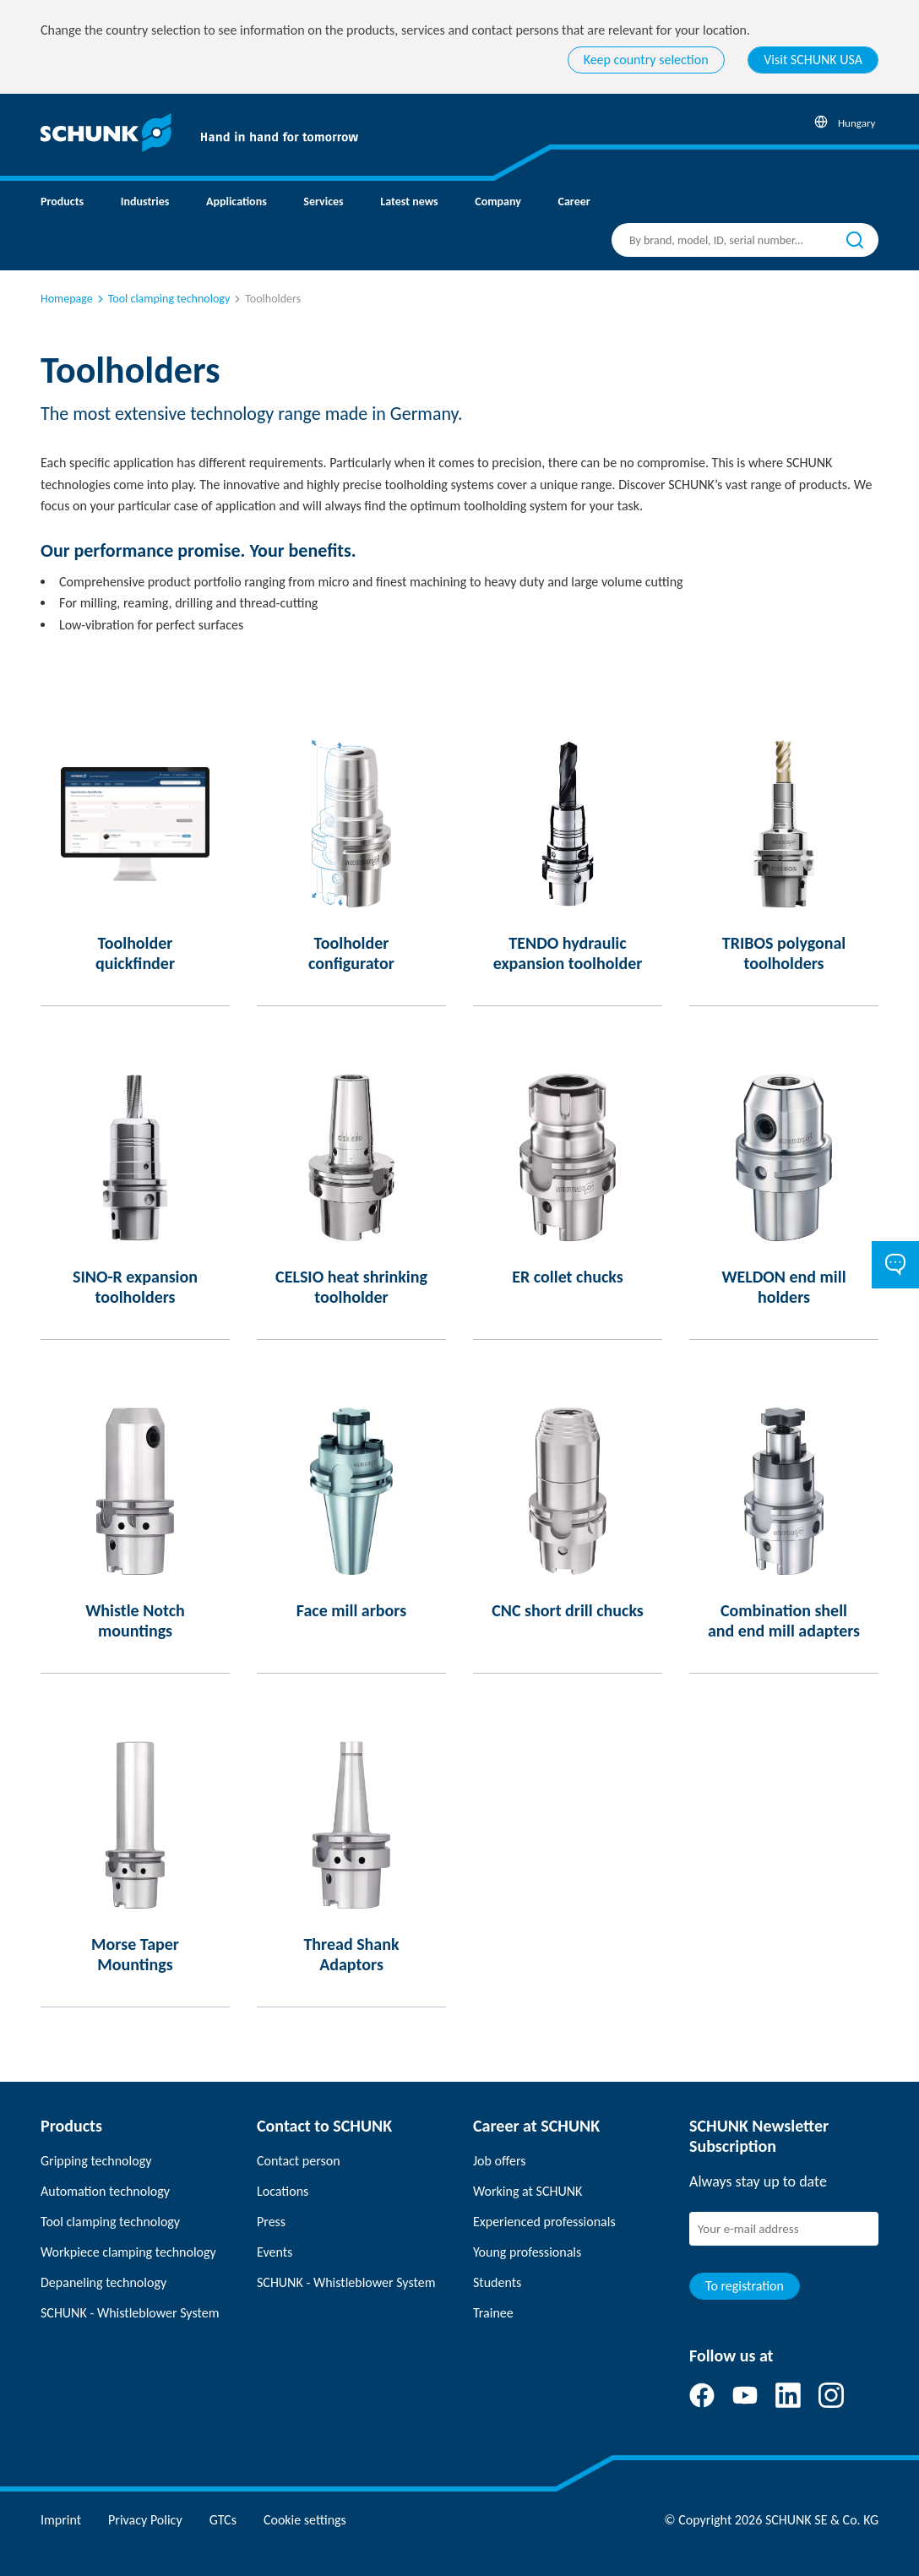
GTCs (223, 2520)
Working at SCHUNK (527, 2191)
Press (271, 2222)
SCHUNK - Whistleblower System (130, 2313)
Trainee (493, 2313)
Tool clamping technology (162, 298)
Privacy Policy (145, 2520)
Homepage (67, 298)
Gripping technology (96, 2161)
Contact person (298, 2161)
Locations (282, 2191)
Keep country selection (646, 60)
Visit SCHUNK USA (813, 60)
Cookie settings (305, 2520)
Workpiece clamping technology (128, 2252)
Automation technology (105, 2191)
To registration (744, 2286)
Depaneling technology (103, 2282)
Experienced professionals (544, 2222)
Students (497, 2282)
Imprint (61, 2520)
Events (274, 2252)
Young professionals (527, 2252)
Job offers (499, 2161)
